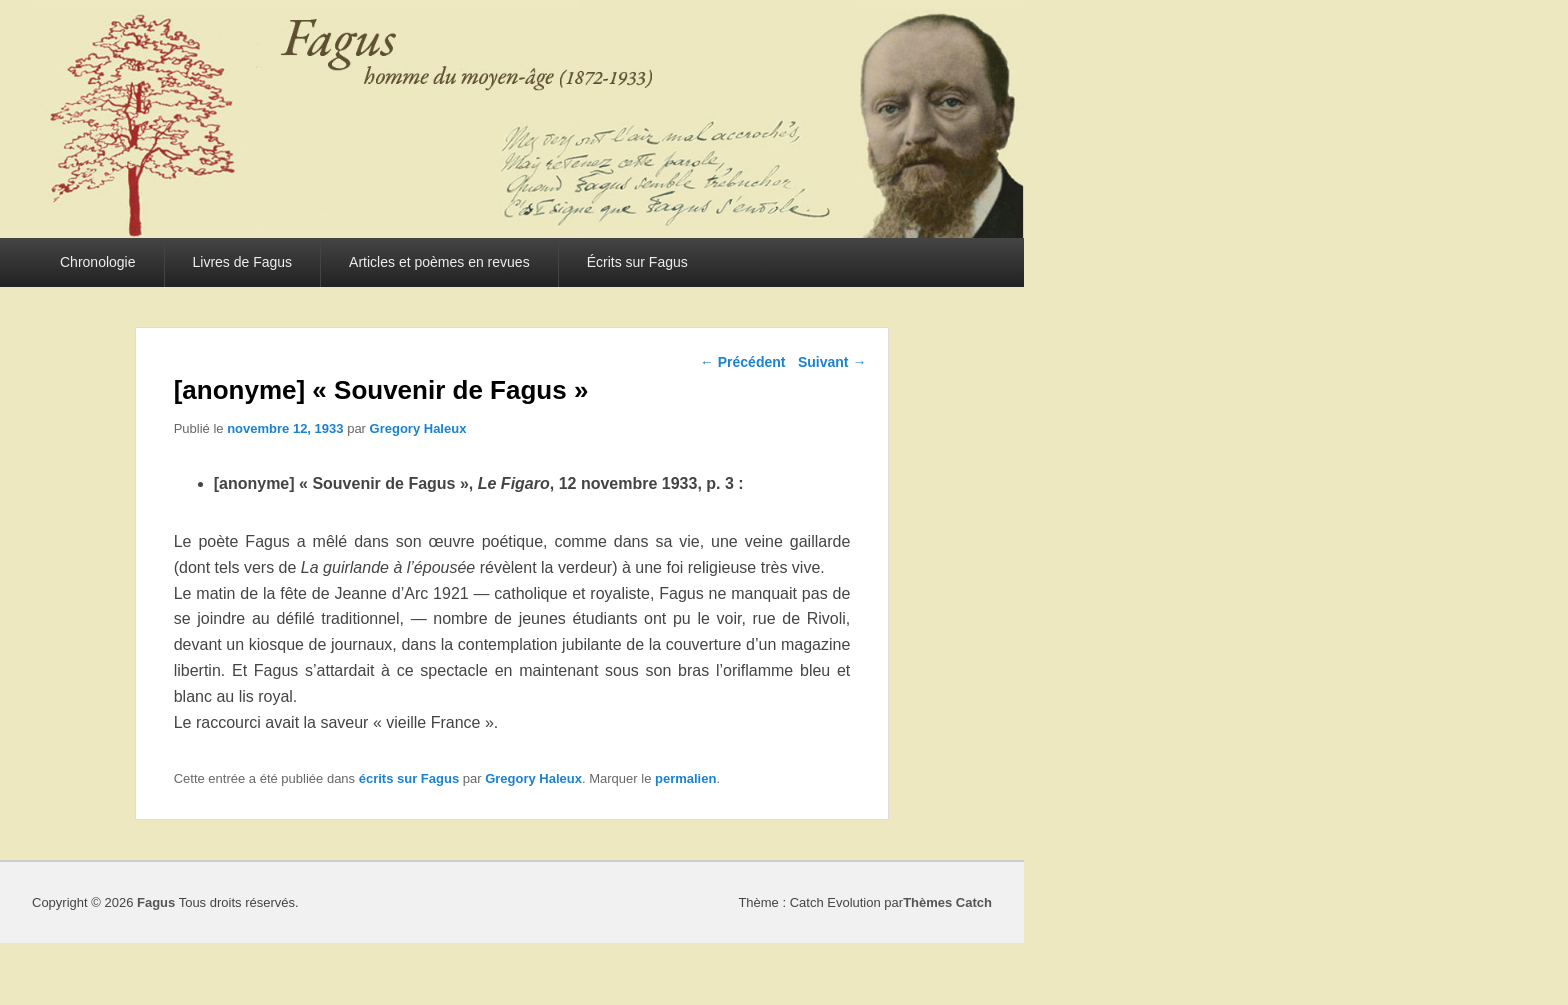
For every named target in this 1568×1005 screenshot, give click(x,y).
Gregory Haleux (418, 428)
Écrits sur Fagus (637, 262)
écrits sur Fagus (409, 778)
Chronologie (98, 262)
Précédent (743, 362)
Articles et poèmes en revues (439, 262)
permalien (685, 778)
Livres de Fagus (243, 262)
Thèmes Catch (947, 902)
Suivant (832, 362)
